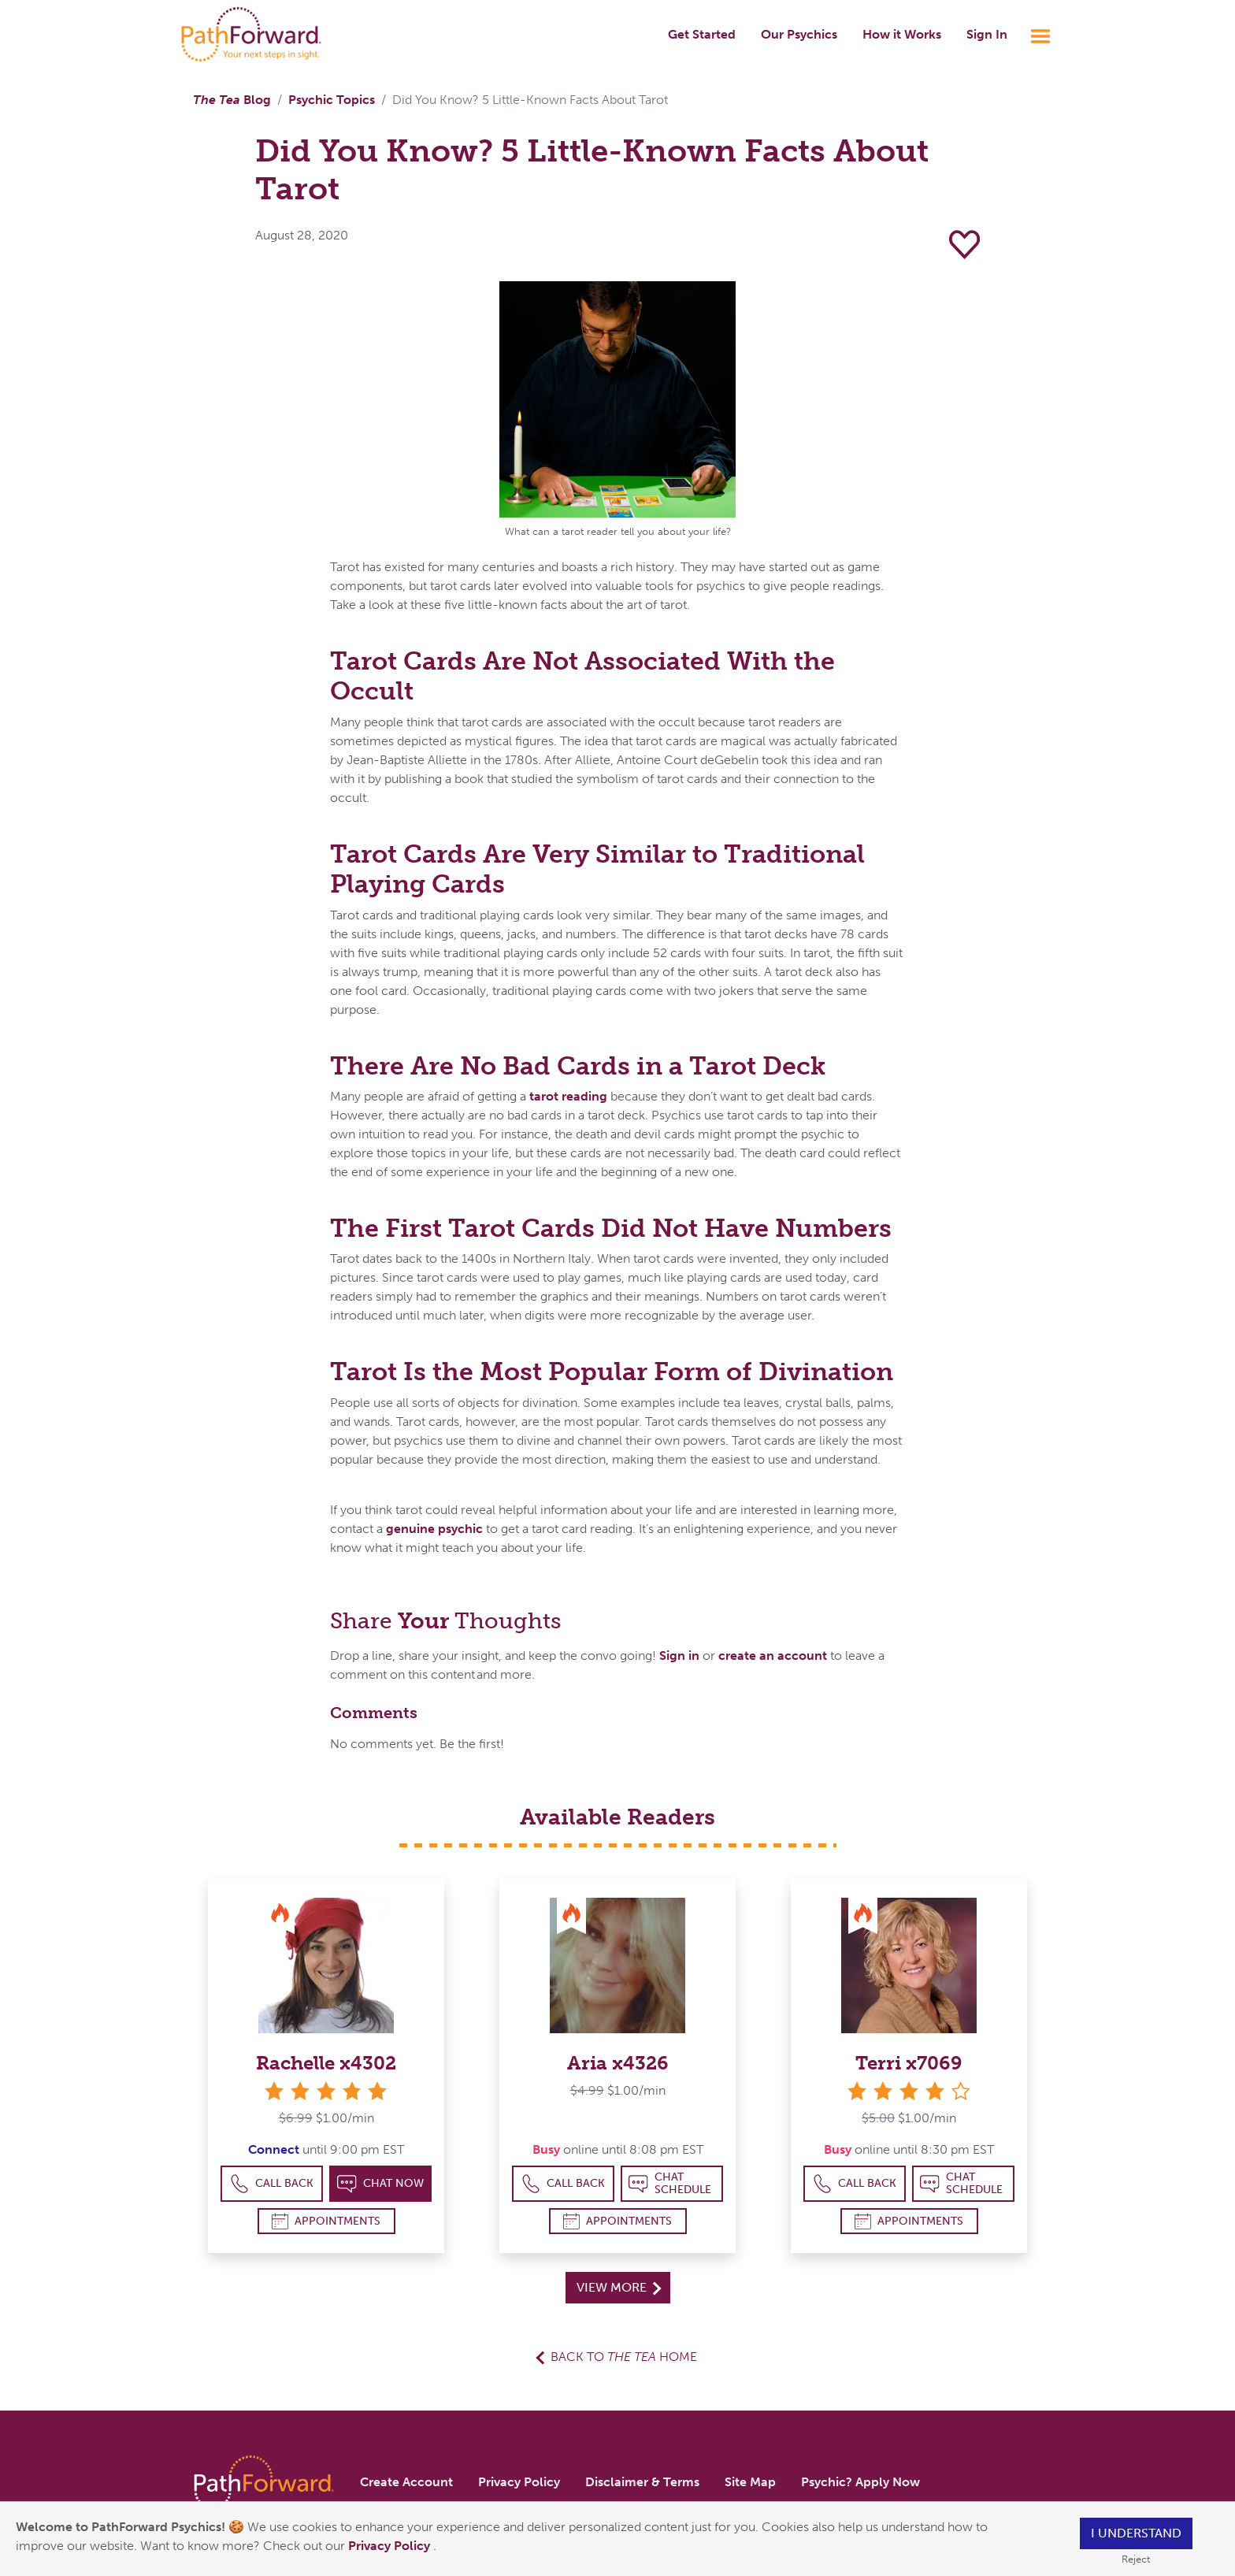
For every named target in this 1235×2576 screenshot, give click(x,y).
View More (619, 2287)
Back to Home (624, 2356)
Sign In (986, 34)
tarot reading (569, 1096)
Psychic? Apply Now (860, 2481)
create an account (772, 1655)
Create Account (406, 2481)
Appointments (326, 2221)
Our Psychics (799, 34)
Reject (1136, 2559)
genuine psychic (434, 1528)
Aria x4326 (618, 2062)
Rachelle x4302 (326, 2062)
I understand (1136, 2533)
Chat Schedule (670, 2183)
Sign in (679, 1655)
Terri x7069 (908, 2062)
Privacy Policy (390, 2545)
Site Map (750, 2481)
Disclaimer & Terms (642, 2481)
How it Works (901, 34)
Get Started (702, 34)
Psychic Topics (331, 99)
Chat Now (380, 2184)
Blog (232, 99)
